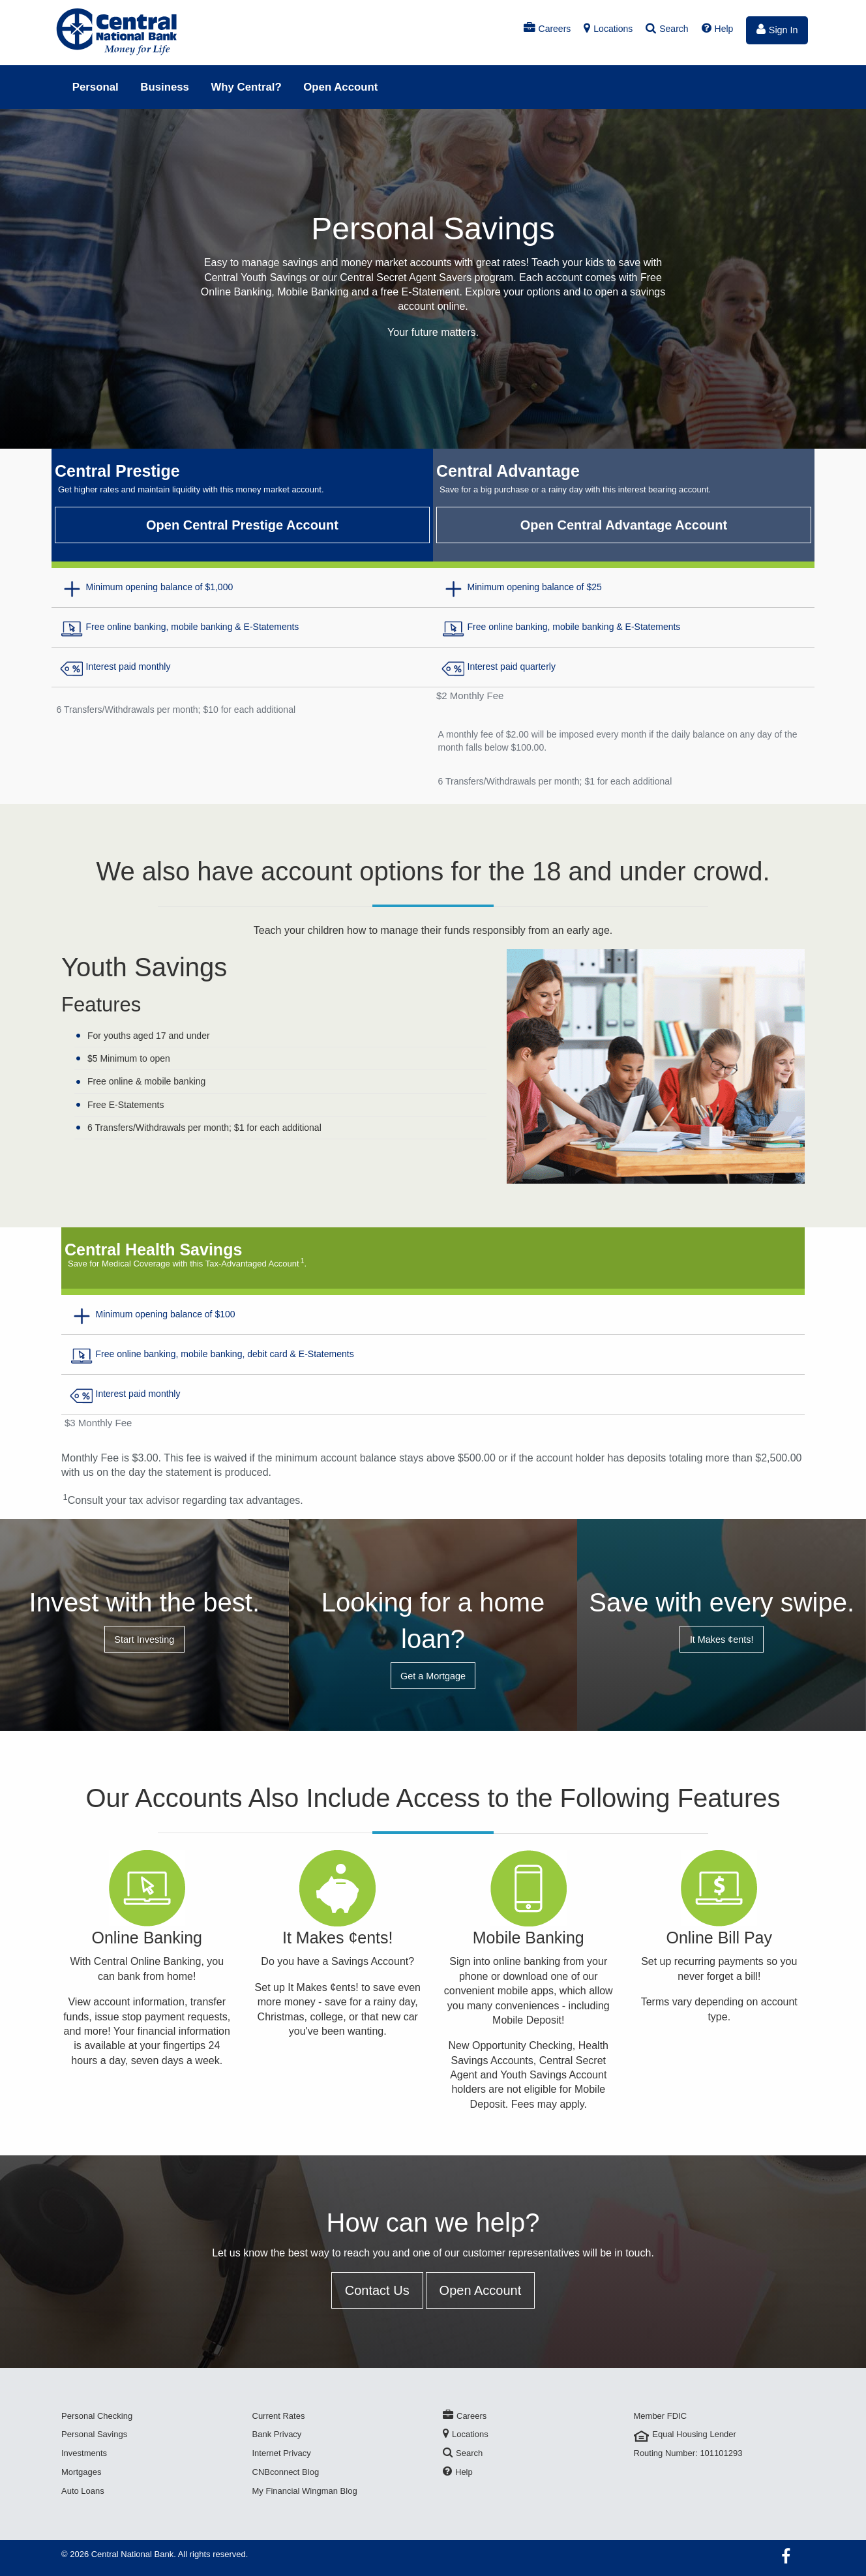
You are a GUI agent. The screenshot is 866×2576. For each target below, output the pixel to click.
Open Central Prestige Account (242, 525)
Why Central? (246, 87)
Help (718, 28)
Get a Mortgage (433, 1676)
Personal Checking (96, 2416)
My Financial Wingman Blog (304, 2491)
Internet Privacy (281, 2453)
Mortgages (81, 2472)
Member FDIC (660, 2416)
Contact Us (377, 2290)
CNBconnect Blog (286, 2472)
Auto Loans (82, 2491)
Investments (84, 2453)
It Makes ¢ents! (722, 1639)
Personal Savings (94, 2434)
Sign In (777, 29)
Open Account (340, 87)
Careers (547, 28)
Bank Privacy (277, 2434)
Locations (608, 28)
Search (667, 28)
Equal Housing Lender (685, 2434)
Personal (95, 87)
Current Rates (278, 2416)
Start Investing (144, 1639)
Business (164, 87)
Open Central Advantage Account (623, 525)
